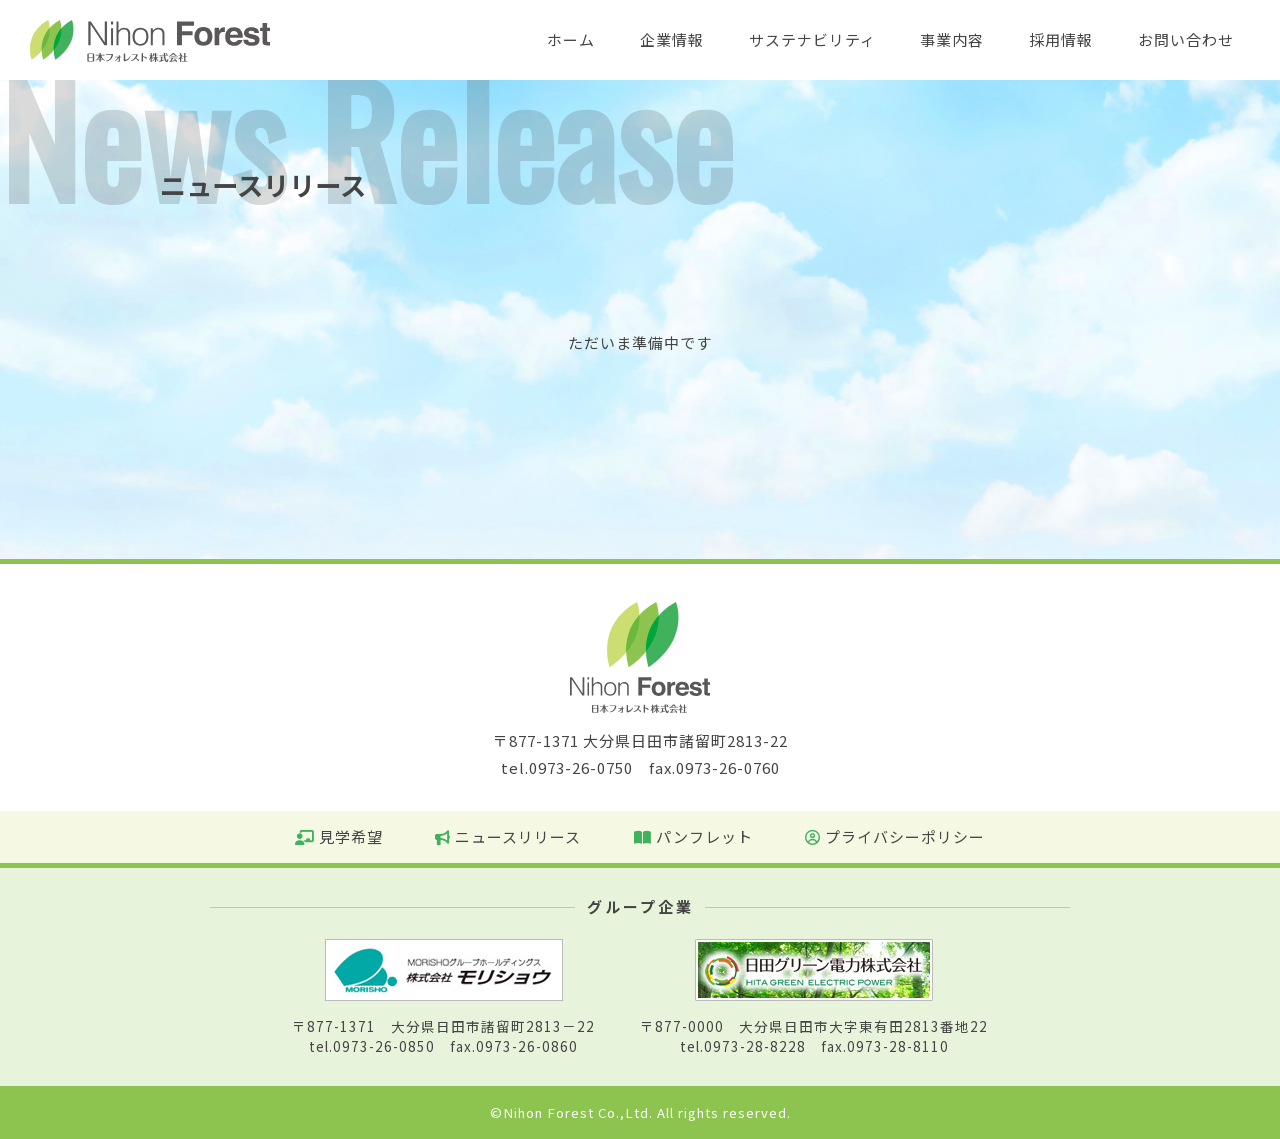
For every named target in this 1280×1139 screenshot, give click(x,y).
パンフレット (693, 836)
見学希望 (339, 836)
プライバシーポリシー (895, 836)
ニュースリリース (508, 836)
